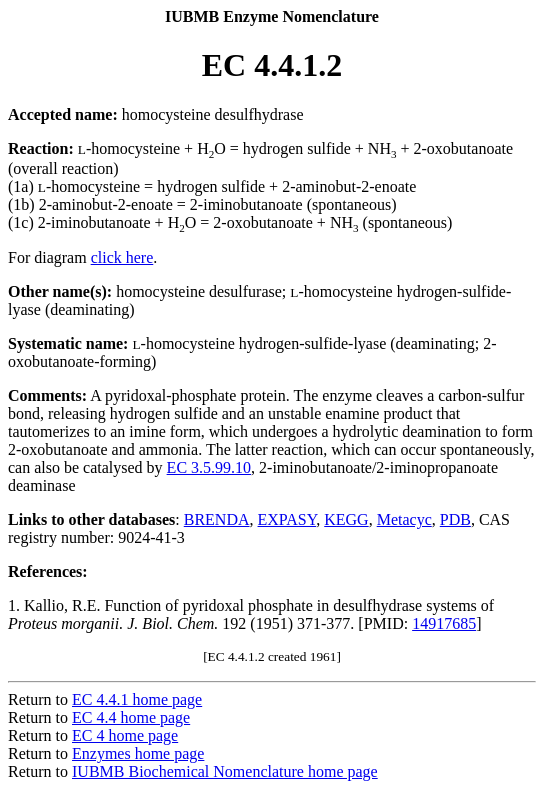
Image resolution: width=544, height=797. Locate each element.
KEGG (346, 519)
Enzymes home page (138, 753)
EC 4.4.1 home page (137, 699)
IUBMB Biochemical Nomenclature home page (225, 771)
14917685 (444, 623)
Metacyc (404, 519)
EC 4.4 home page (131, 717)
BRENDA (217, 519)
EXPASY (287, 519)
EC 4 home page (125, 735)
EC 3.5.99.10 (209, 467)
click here (122, 257)
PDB (455, 519)
